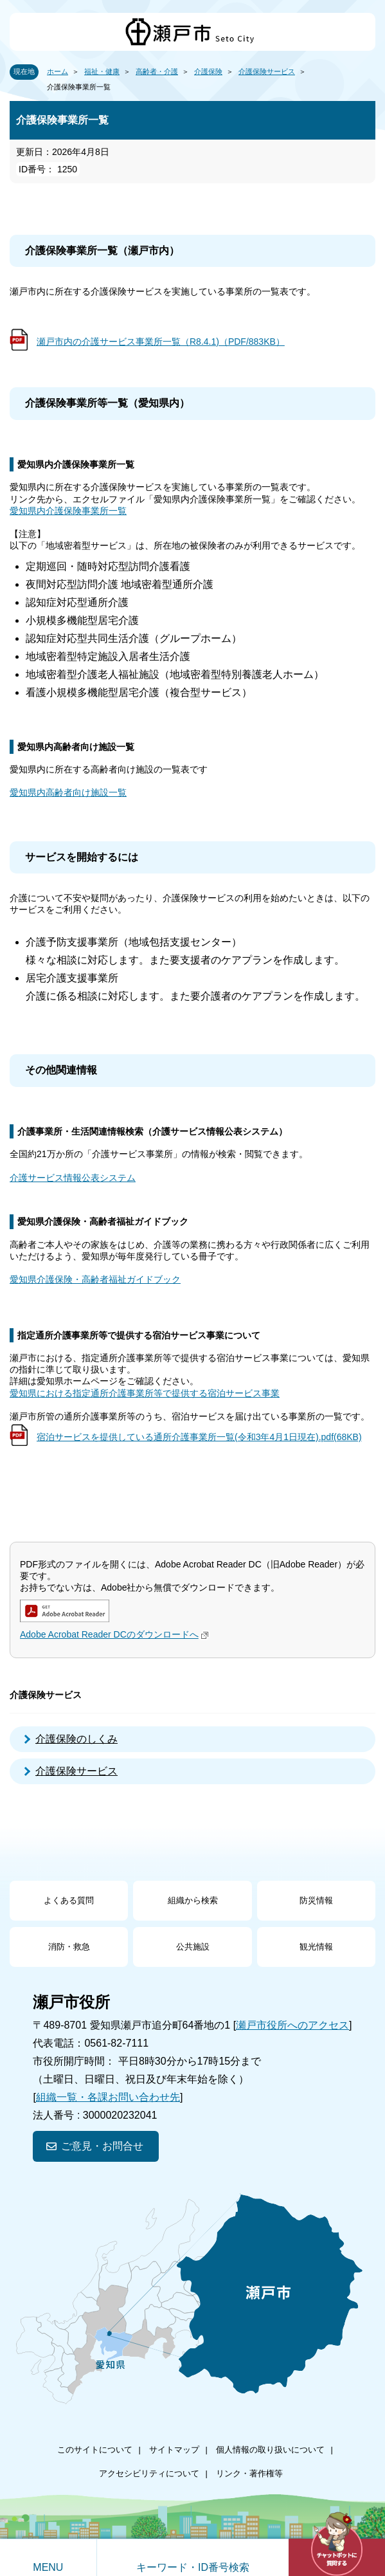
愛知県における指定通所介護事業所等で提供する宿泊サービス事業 (145, 1393)
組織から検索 (193, 1900)
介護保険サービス (266, 71)
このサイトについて (94, 2449)
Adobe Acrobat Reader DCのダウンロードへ (115, 1634)
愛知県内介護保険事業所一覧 (68, 511)
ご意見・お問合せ (102, 2146)
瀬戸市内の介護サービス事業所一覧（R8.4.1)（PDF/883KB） (161, 341)
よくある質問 (69, 1900)
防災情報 (316, 1900)
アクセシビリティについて (149, 2473)
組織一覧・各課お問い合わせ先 (108, 2097)
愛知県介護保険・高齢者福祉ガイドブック (95, 1279)
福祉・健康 (102, 71)
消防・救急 (69, 1946)
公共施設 (193, 1946)
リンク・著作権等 (249, 2473)
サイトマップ (174, 2449)
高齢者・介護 (157, 71)
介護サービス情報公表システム (73, 1178)
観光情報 (316, 1946)
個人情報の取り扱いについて (270, 2449)
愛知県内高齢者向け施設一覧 (68, 792)
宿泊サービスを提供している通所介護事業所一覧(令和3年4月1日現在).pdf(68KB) (199, 1437)
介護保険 (208, 71)
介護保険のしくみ (76, 1738)
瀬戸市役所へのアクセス (292, 2025)
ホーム (57, 71)
